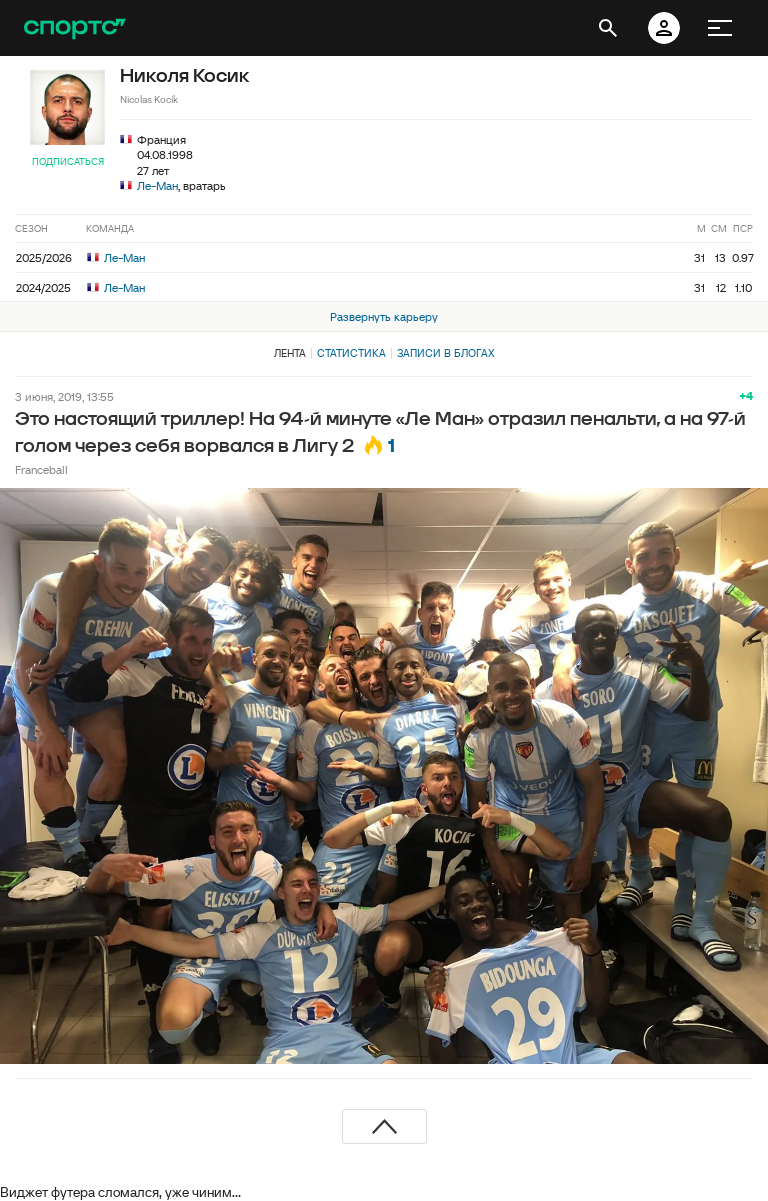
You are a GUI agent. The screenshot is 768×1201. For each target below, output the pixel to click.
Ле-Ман (157, 185)
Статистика (351, 353)
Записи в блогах (445, 353)
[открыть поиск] (608, 28)
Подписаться (68, 161)
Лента (290, 353)
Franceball (41, 469)
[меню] (720, 28)
